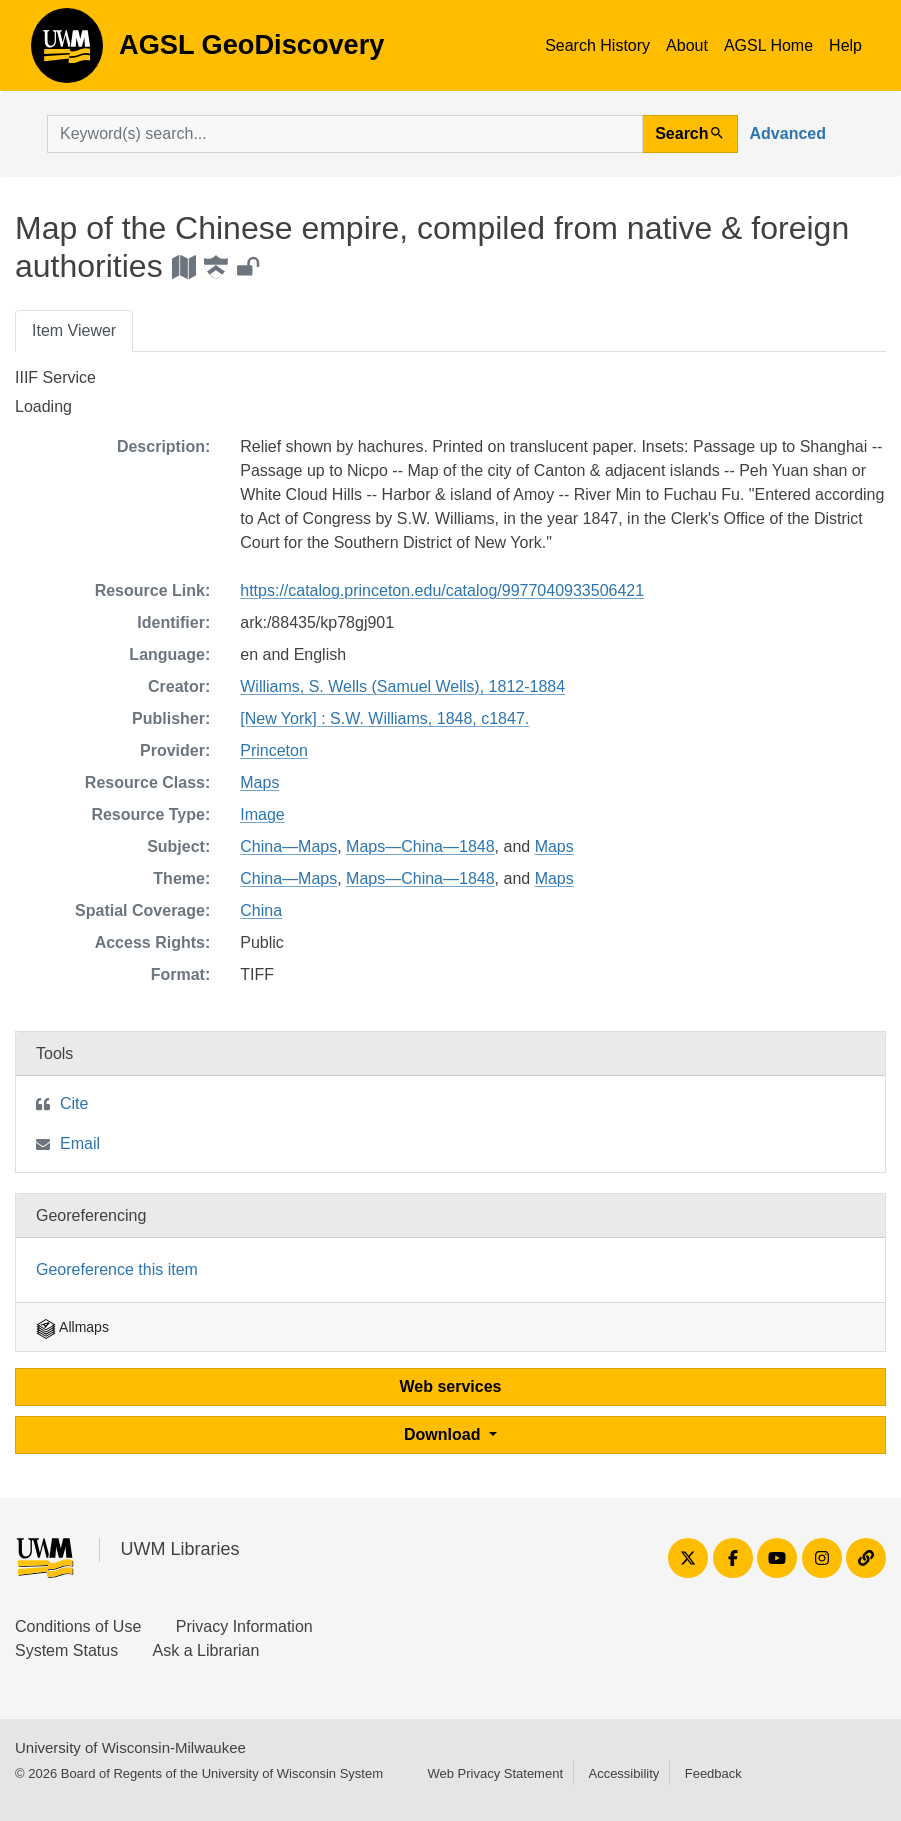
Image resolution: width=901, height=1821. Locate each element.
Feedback (713, 1773)
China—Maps (288, 846)
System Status (66, 1650)
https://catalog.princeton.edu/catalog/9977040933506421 (442, 590)
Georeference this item (117, 1269)
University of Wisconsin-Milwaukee (130, 1747)
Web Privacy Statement (495, 1773)
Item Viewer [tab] (74, 330)
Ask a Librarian (206, 1650)
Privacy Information (244, 1626)
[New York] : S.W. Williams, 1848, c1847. (384, 718)
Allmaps (72, 1327)
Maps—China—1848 (420, 846)
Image (262, 814)
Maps (259, 782)
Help (845, 45)
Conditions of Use (78, 1626)
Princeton (274, 750)
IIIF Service (55, 377)
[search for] (345, 134)
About (687, 45)
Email (80, 1143)
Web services (451, 1386)
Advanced (788, 133)
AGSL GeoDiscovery (67, 52)
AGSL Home (768, 45)
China (261, 910)
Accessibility (623, 1773)
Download (444, 1434)
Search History (597, 45)
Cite (74, 1103)
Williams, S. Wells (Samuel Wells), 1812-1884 (402, 686)
